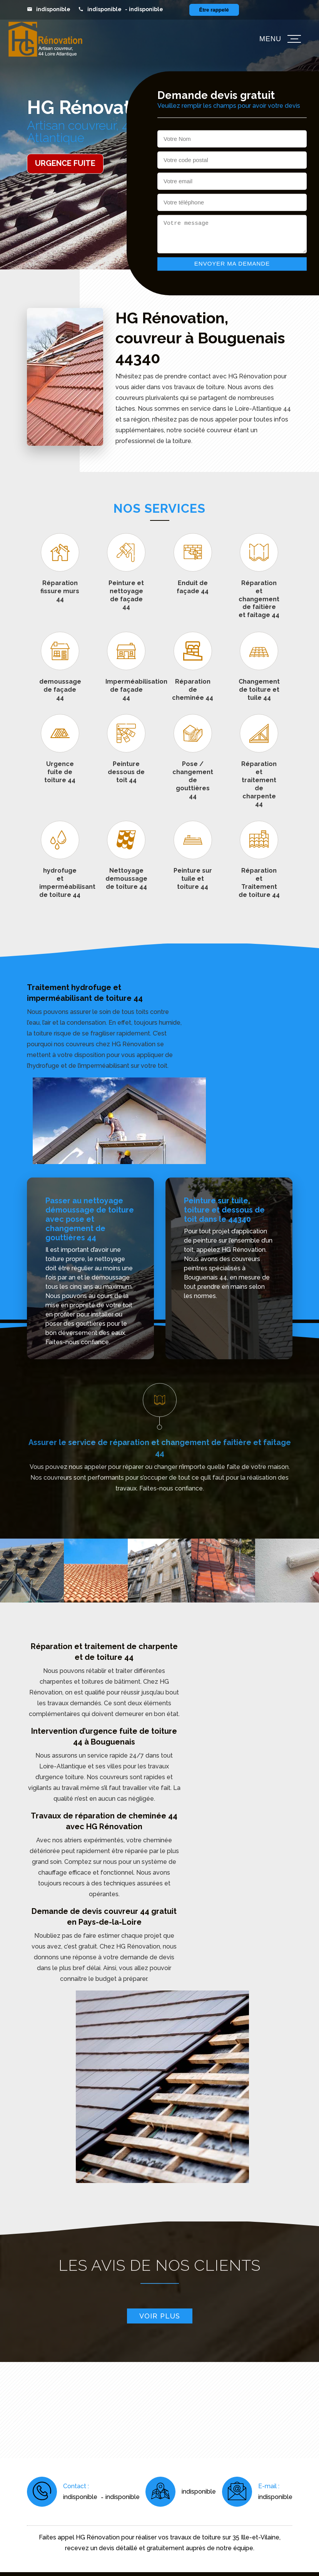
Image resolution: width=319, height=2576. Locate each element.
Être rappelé (214, 10)
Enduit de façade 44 (193, 587)
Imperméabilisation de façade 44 (126, 689)
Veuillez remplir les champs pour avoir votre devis (228, 105)
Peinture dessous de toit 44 (126, 772)
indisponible (53, 9)
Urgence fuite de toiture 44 (59, 772)
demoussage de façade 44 (60, 689)
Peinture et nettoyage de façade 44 (126, 595)
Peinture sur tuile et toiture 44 (193, 878)
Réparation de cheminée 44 (192, 689)
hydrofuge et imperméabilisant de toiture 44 (60, 882)
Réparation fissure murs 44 (59, 591)
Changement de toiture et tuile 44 (259, 689)
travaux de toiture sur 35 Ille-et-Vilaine (224, 2537)
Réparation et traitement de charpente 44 (259, 784)
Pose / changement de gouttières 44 (192, 780)
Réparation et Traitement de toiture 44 (259, 882)
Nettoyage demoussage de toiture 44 (126, 878)
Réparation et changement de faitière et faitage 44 (259, 599)
